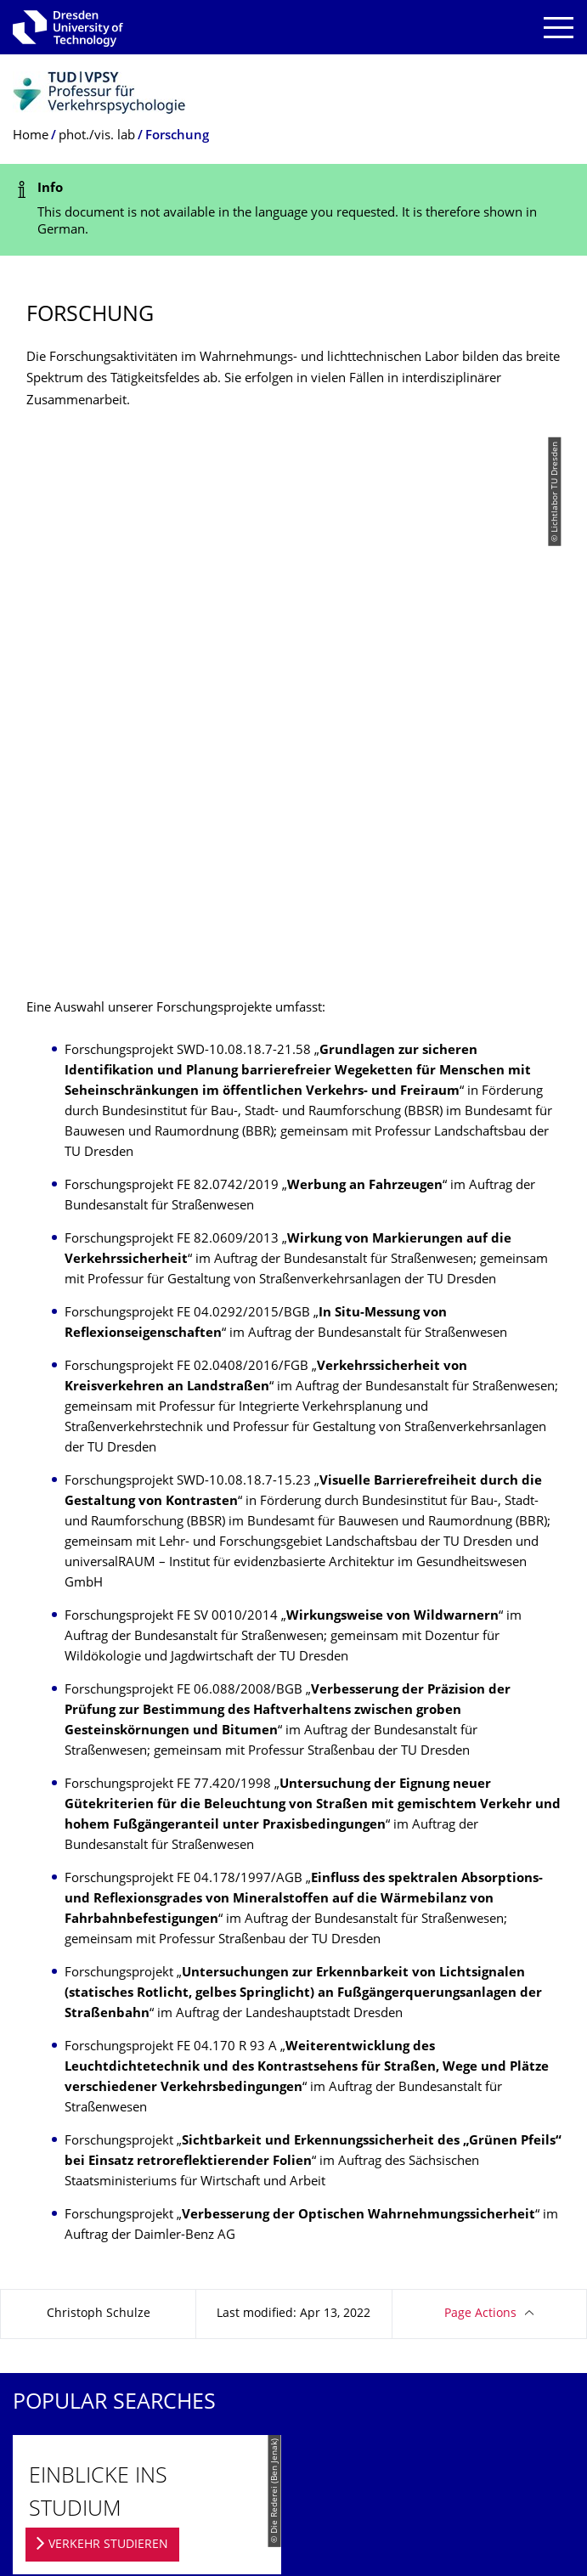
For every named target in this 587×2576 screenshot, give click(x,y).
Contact (34, 2283)
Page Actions (480, 1779)
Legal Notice (47, 2310)
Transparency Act (62, 2366)
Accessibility (47, 2393)
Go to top (531, 2393)
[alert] (293, 210)
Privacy (33, 2338)
